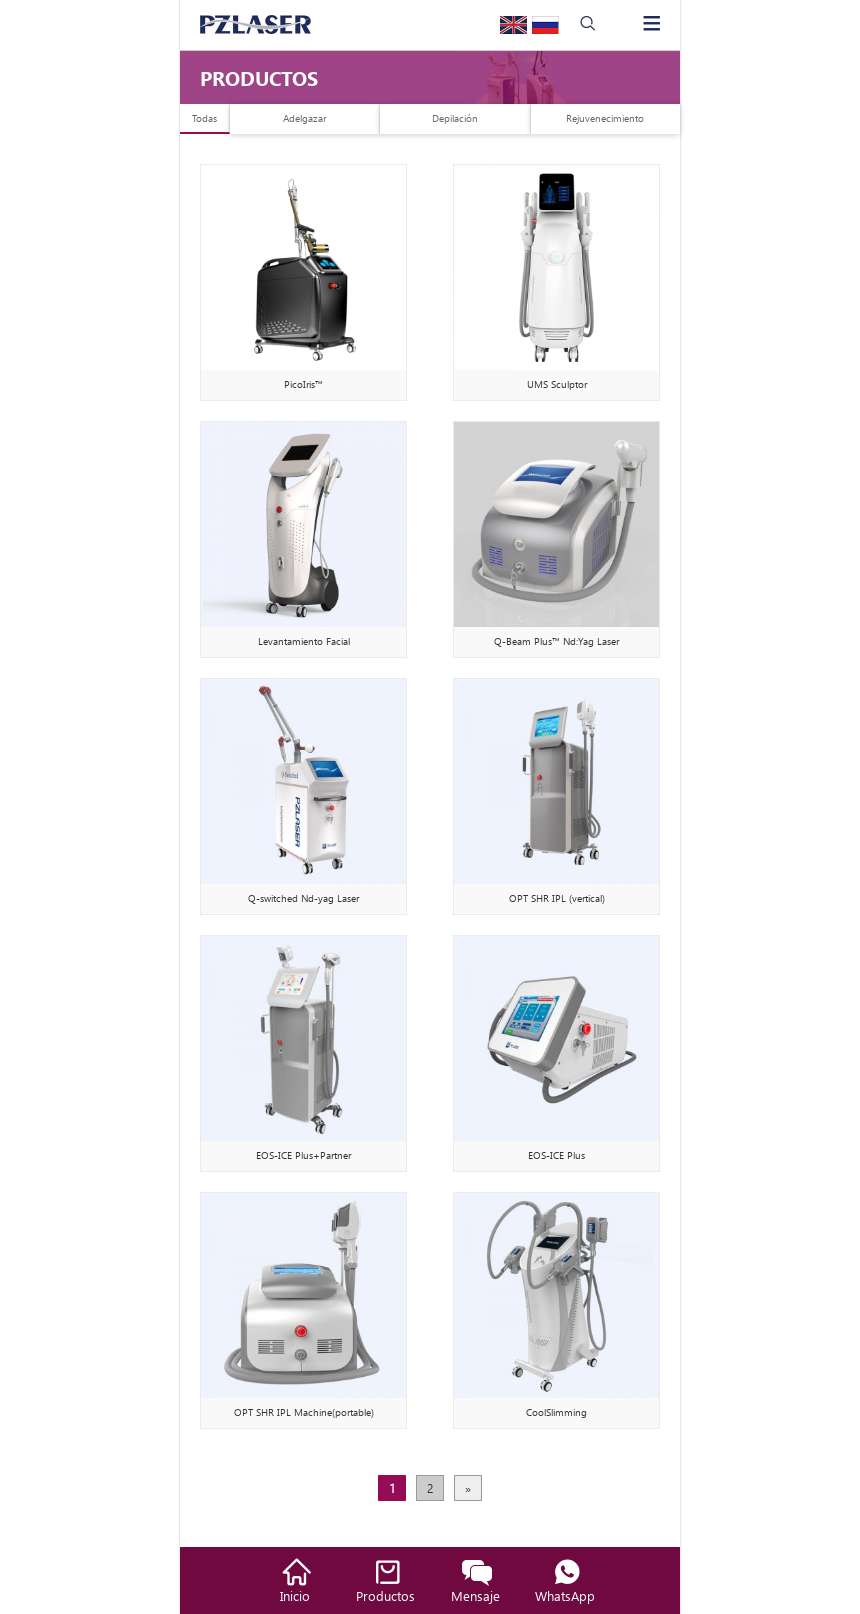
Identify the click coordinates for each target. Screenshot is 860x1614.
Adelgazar (304, 118)
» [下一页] (468, 1488)
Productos (385, 1595)
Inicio (295, 1595)
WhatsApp (565, 1595)
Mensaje (475, 1595)
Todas (204, 118)
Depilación (455, 118)
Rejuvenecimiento (605, 118)
